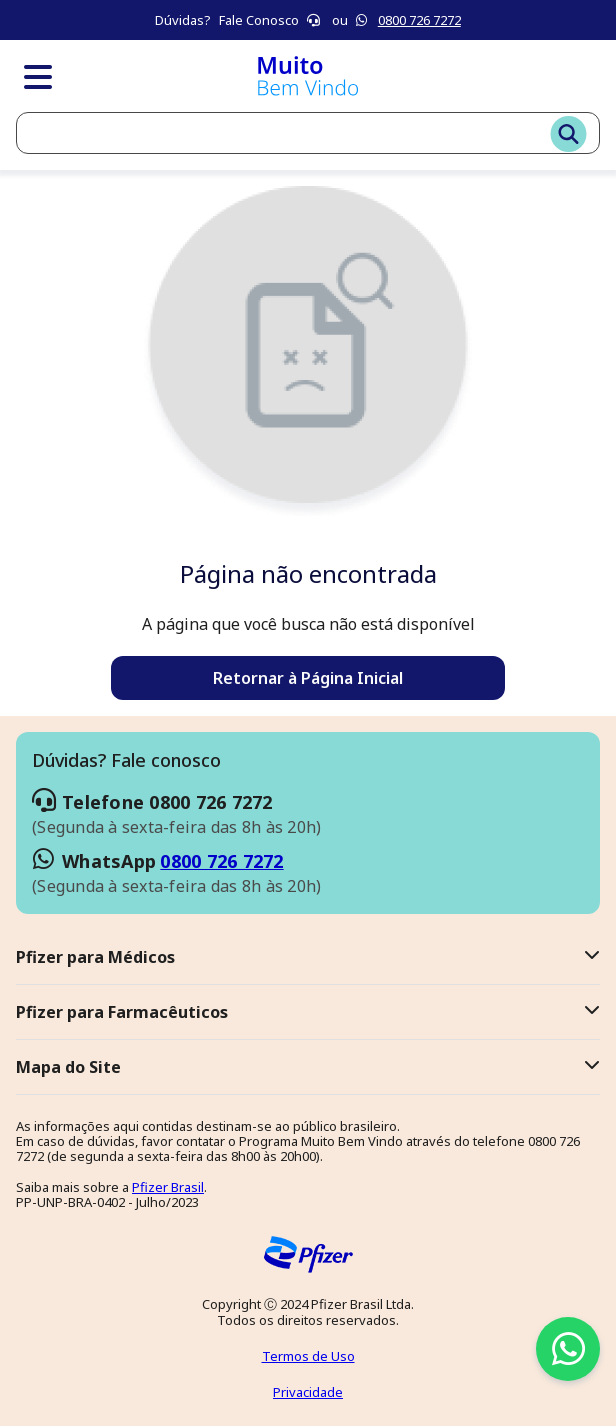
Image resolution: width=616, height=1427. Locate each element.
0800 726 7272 (221, 861)
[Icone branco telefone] (315, 20)
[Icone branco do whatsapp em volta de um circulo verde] (568, 1349)
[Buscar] (568, 136)
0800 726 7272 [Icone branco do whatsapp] (419, 20)
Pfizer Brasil (168, 1187)
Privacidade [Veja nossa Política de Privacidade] (308, 1392)
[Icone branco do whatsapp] (363, 20)
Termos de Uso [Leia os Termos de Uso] (308, 1356)
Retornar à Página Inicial (308, 678)
